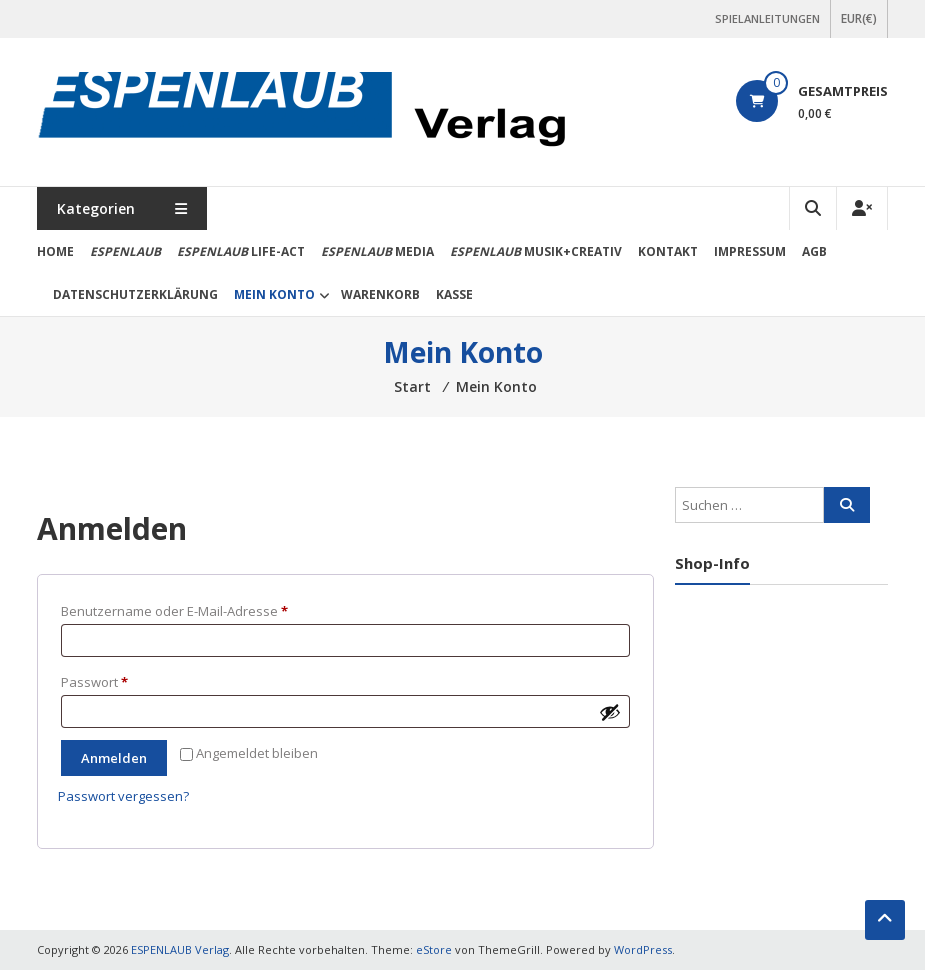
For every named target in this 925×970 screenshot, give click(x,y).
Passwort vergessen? (123, 796)
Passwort (130, 680)
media (377, 251)
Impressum (750, 251)
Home (55, 251)
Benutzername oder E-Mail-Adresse (210, 609)
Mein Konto (274, 294)
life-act (241, 251)
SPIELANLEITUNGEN (767, 18)
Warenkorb (380, 294)
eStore (434, 949)
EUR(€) (859, 18)
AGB (814, 251)
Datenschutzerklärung (135, 294)
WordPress (643, 949)
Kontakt (668, 251)
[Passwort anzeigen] (610, 712)
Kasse (454, 294)
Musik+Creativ (536, 251)
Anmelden (114, 758)
